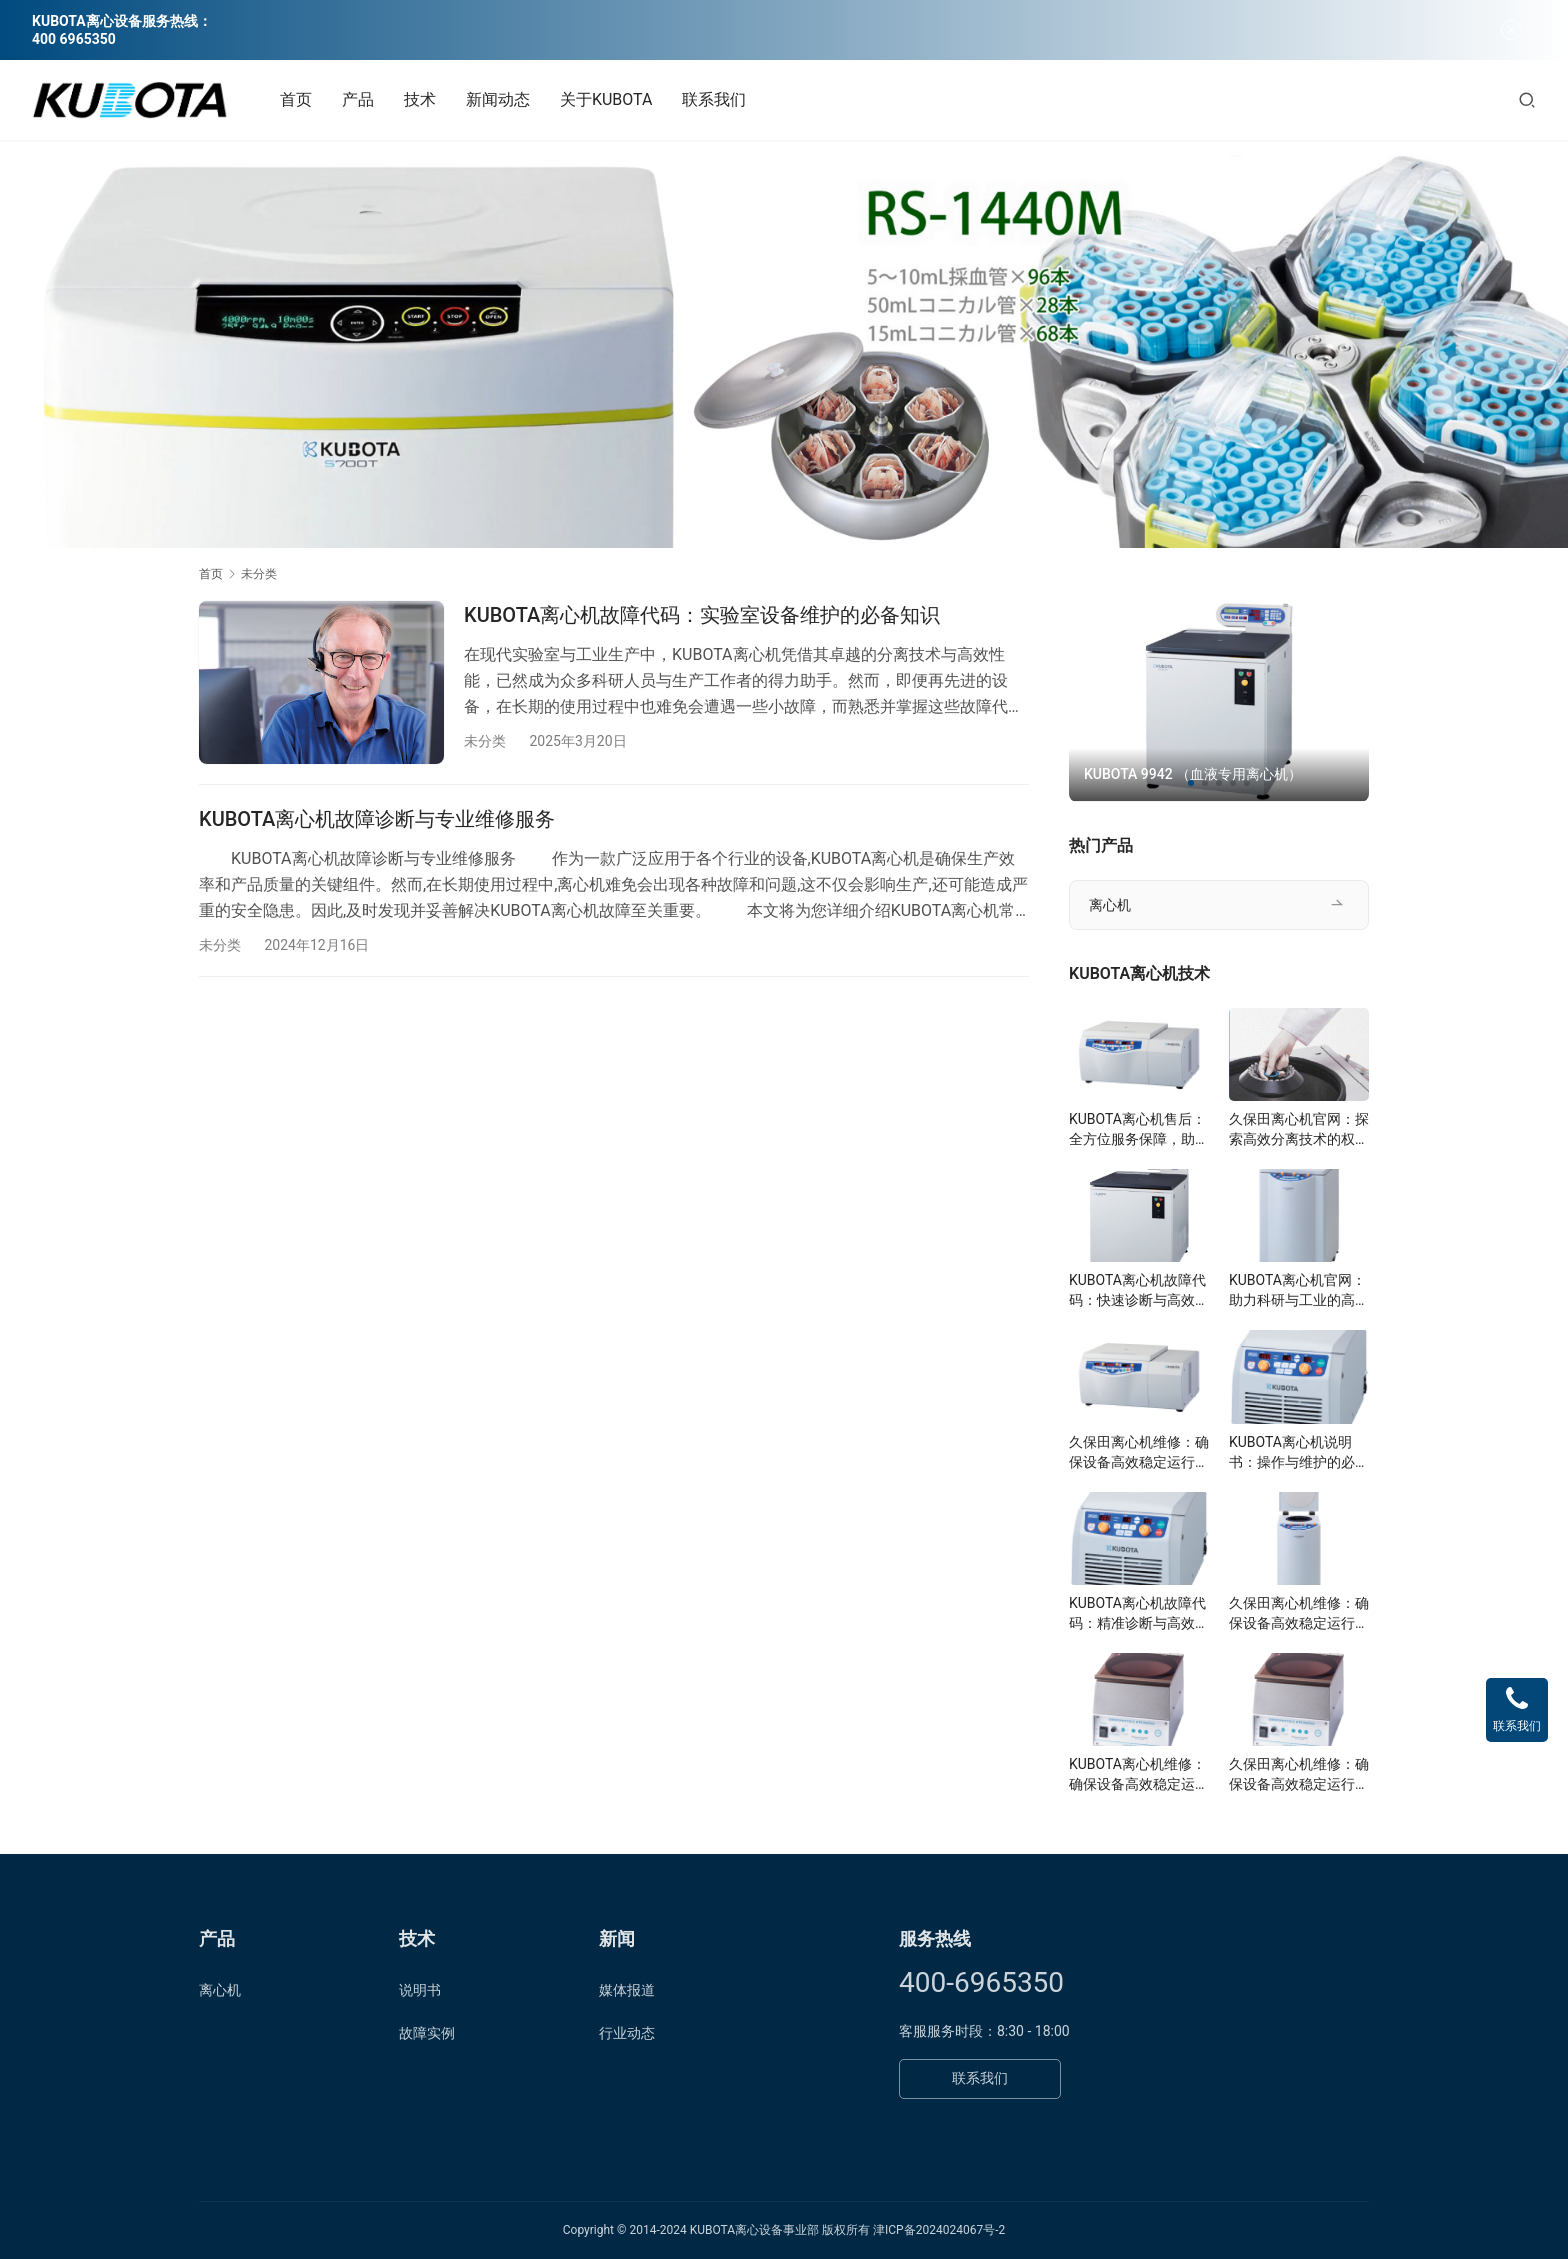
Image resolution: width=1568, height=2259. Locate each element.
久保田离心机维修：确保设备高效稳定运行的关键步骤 (1139, 1453)
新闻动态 (498, 99)
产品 (358, 99)
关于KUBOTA (606, 99)
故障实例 (427, 2033)
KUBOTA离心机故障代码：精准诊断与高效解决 (1139, 1614)
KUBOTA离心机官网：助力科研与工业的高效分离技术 (1299, 1291)
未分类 (485, 741)
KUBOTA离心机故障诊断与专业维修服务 (377, 819)
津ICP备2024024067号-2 (939, 2230)
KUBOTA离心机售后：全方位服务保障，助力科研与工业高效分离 (1139, 1130)
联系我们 (714, 99)
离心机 (1110, 905)
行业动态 (627, 2033)
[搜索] (1527, 99)
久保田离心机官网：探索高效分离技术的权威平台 (1299, 1130)
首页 (296, 99)
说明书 (420, 1990)
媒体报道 (627, 1990)
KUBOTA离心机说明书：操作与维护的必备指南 (1299, 1453)
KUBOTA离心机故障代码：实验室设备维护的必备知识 (702, 615)
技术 (420, 99)
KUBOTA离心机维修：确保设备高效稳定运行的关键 (1139, 1775)
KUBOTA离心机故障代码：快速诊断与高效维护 (1139, 1291)
